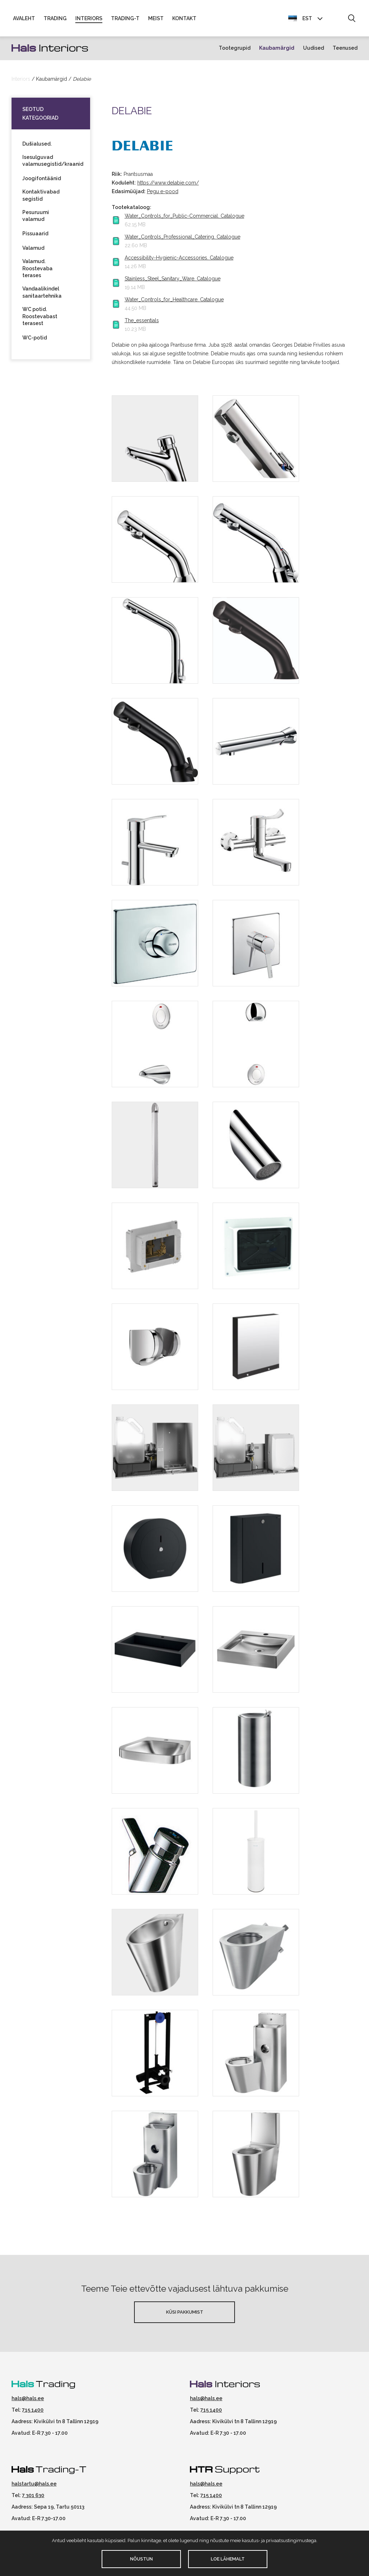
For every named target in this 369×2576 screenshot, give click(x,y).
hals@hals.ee (28, 2399)
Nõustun (141, 2559)
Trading (55, 19)
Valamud (33, 249)
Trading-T (125, 19)
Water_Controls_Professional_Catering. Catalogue (182, 238)
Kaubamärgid (276, 49)
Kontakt (184, 19)
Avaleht (24, 19)
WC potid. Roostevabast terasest (39, 317)
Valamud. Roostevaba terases (37, 269)
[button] (351, 19)
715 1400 (33, 2411)
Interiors (88, 19)
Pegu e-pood (162, 192)
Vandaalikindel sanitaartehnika (42, 293)
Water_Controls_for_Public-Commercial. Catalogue (184, 217)
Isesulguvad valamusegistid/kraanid (50, 161)
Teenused (345, 49)
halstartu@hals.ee (34, 2485)
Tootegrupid (234, 49)
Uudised (313, 49)
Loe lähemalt (228, 2559)
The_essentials (142, 321)
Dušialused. (37, 144)
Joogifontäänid (41, 179)
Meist (156, 19)
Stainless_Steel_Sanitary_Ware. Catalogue (173, 280)
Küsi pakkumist (184, 2313)
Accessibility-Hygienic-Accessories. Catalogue (179, 259)
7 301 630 (33, 2496)
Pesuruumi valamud (35, 216)
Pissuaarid (35, 234)
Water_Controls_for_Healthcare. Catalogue (174, 300)
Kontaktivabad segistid (40, 196)
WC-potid (34, 339)
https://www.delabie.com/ (168, 184)
